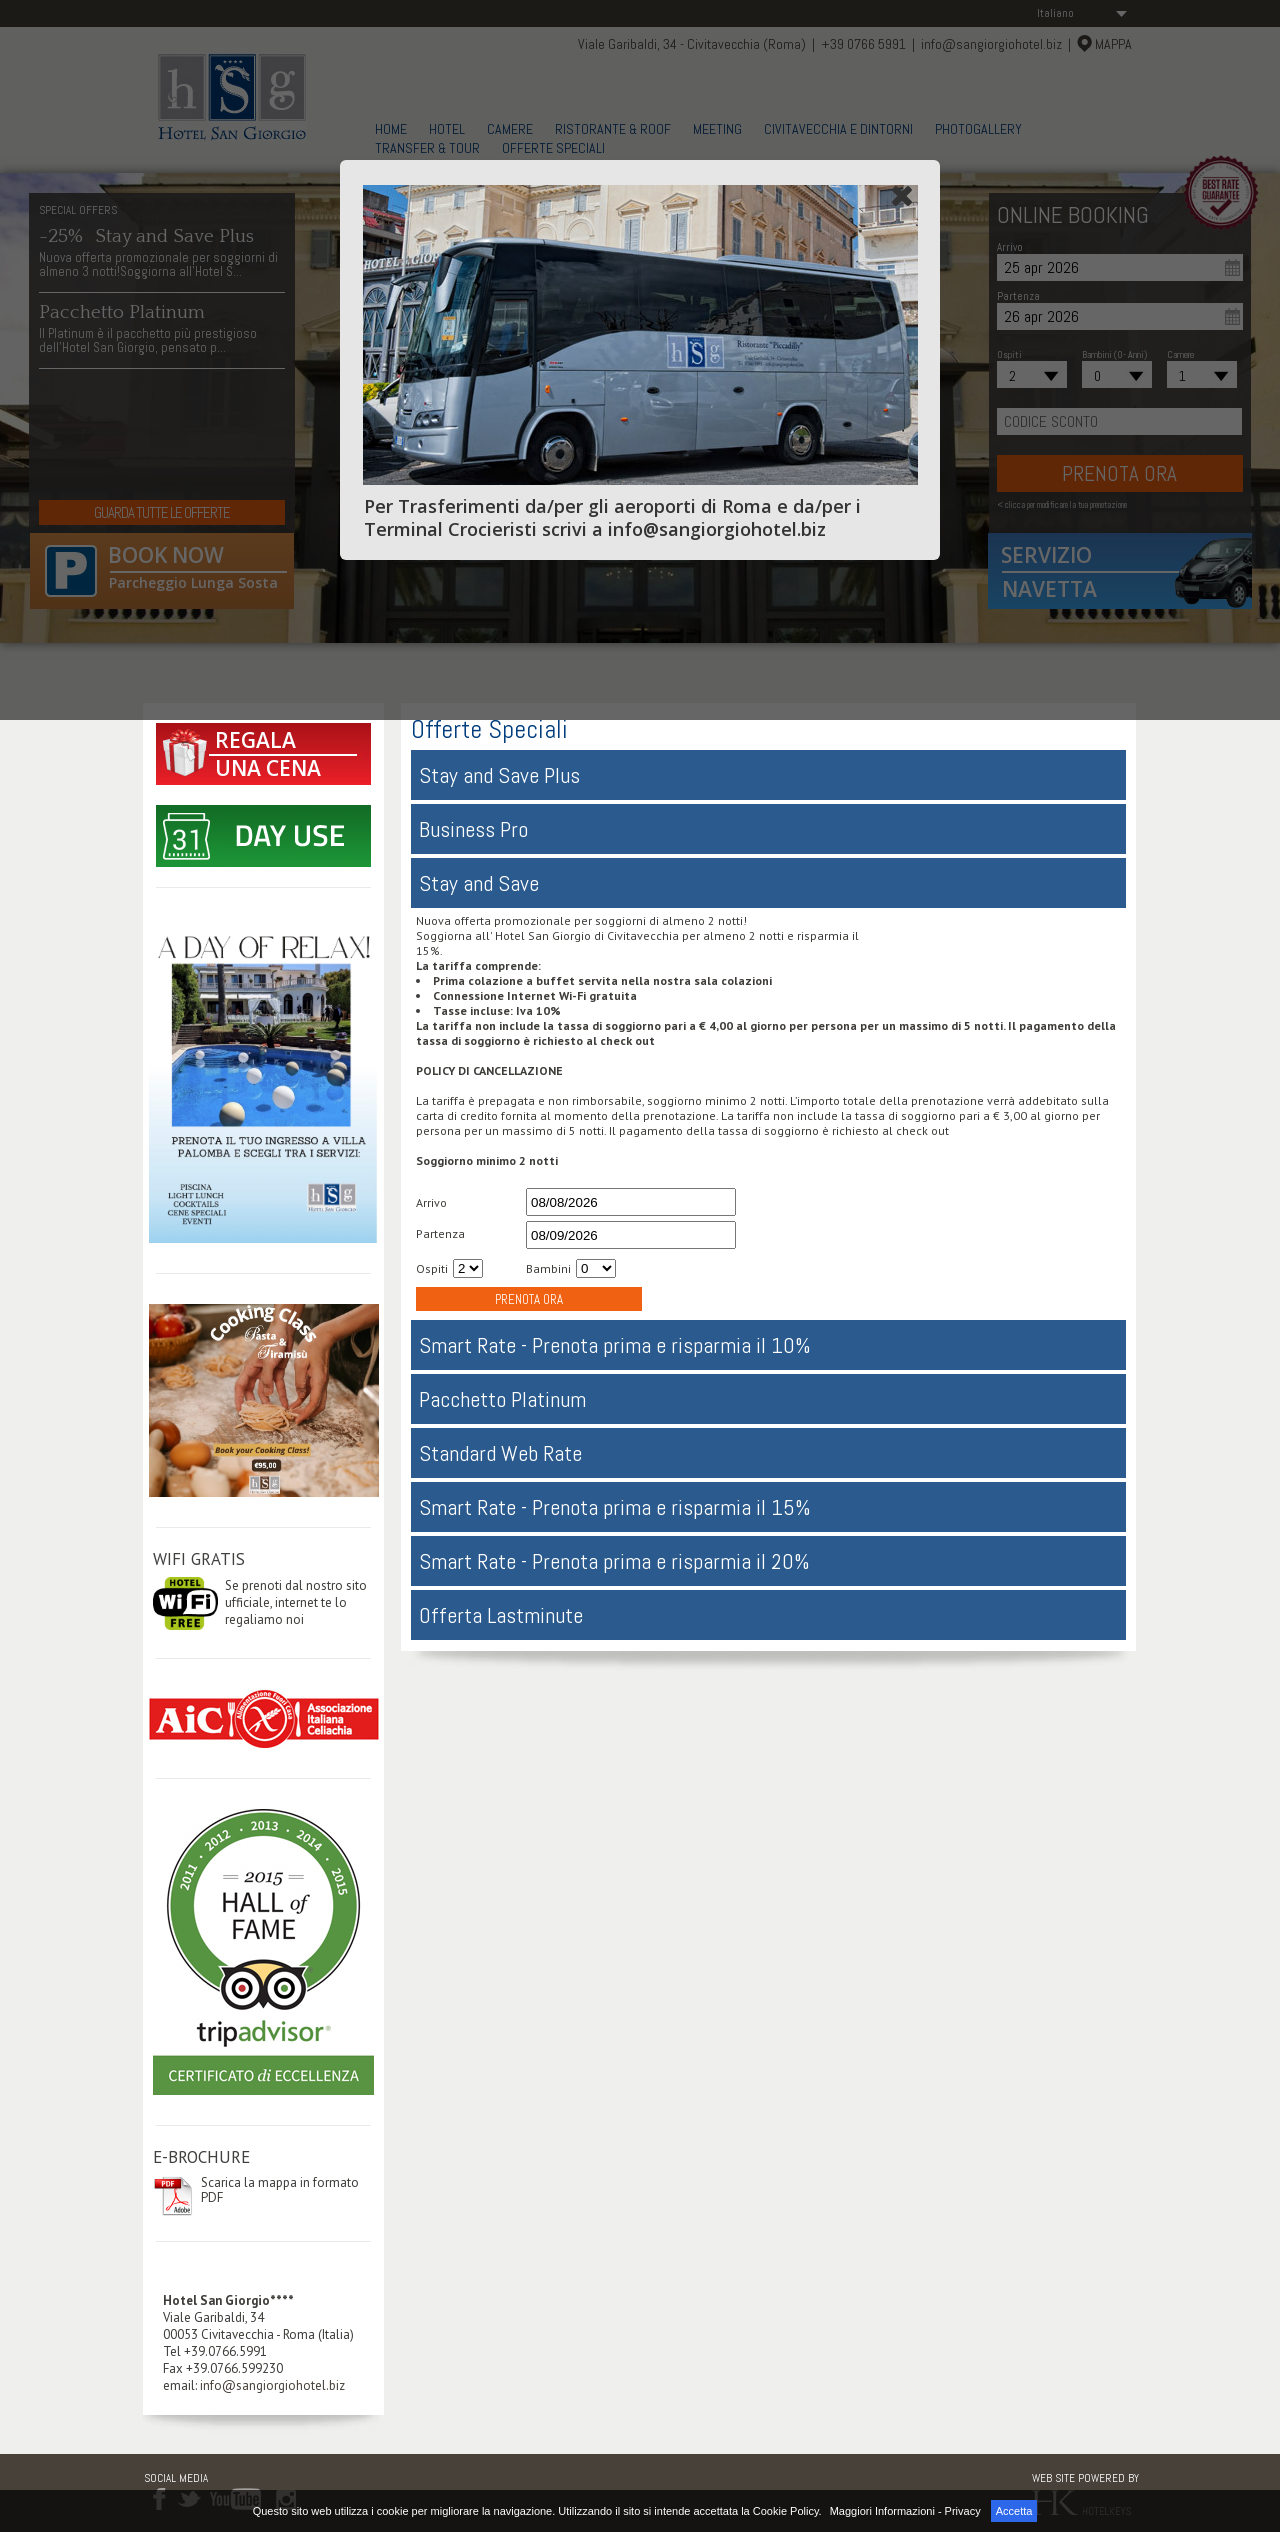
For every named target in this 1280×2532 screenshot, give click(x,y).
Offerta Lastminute (501, 1615)
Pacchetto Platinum (502, 1399)
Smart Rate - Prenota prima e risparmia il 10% (615, 1345)
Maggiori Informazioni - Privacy (905, 2511)
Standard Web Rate (500, 1453)
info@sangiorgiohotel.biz (272, 2385)
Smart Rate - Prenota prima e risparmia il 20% (614, 1561)
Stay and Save (479, 883)
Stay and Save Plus (499, 775)
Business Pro (473, 829)
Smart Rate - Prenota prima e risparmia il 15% (615, 1507)
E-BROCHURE (201, 2157)
